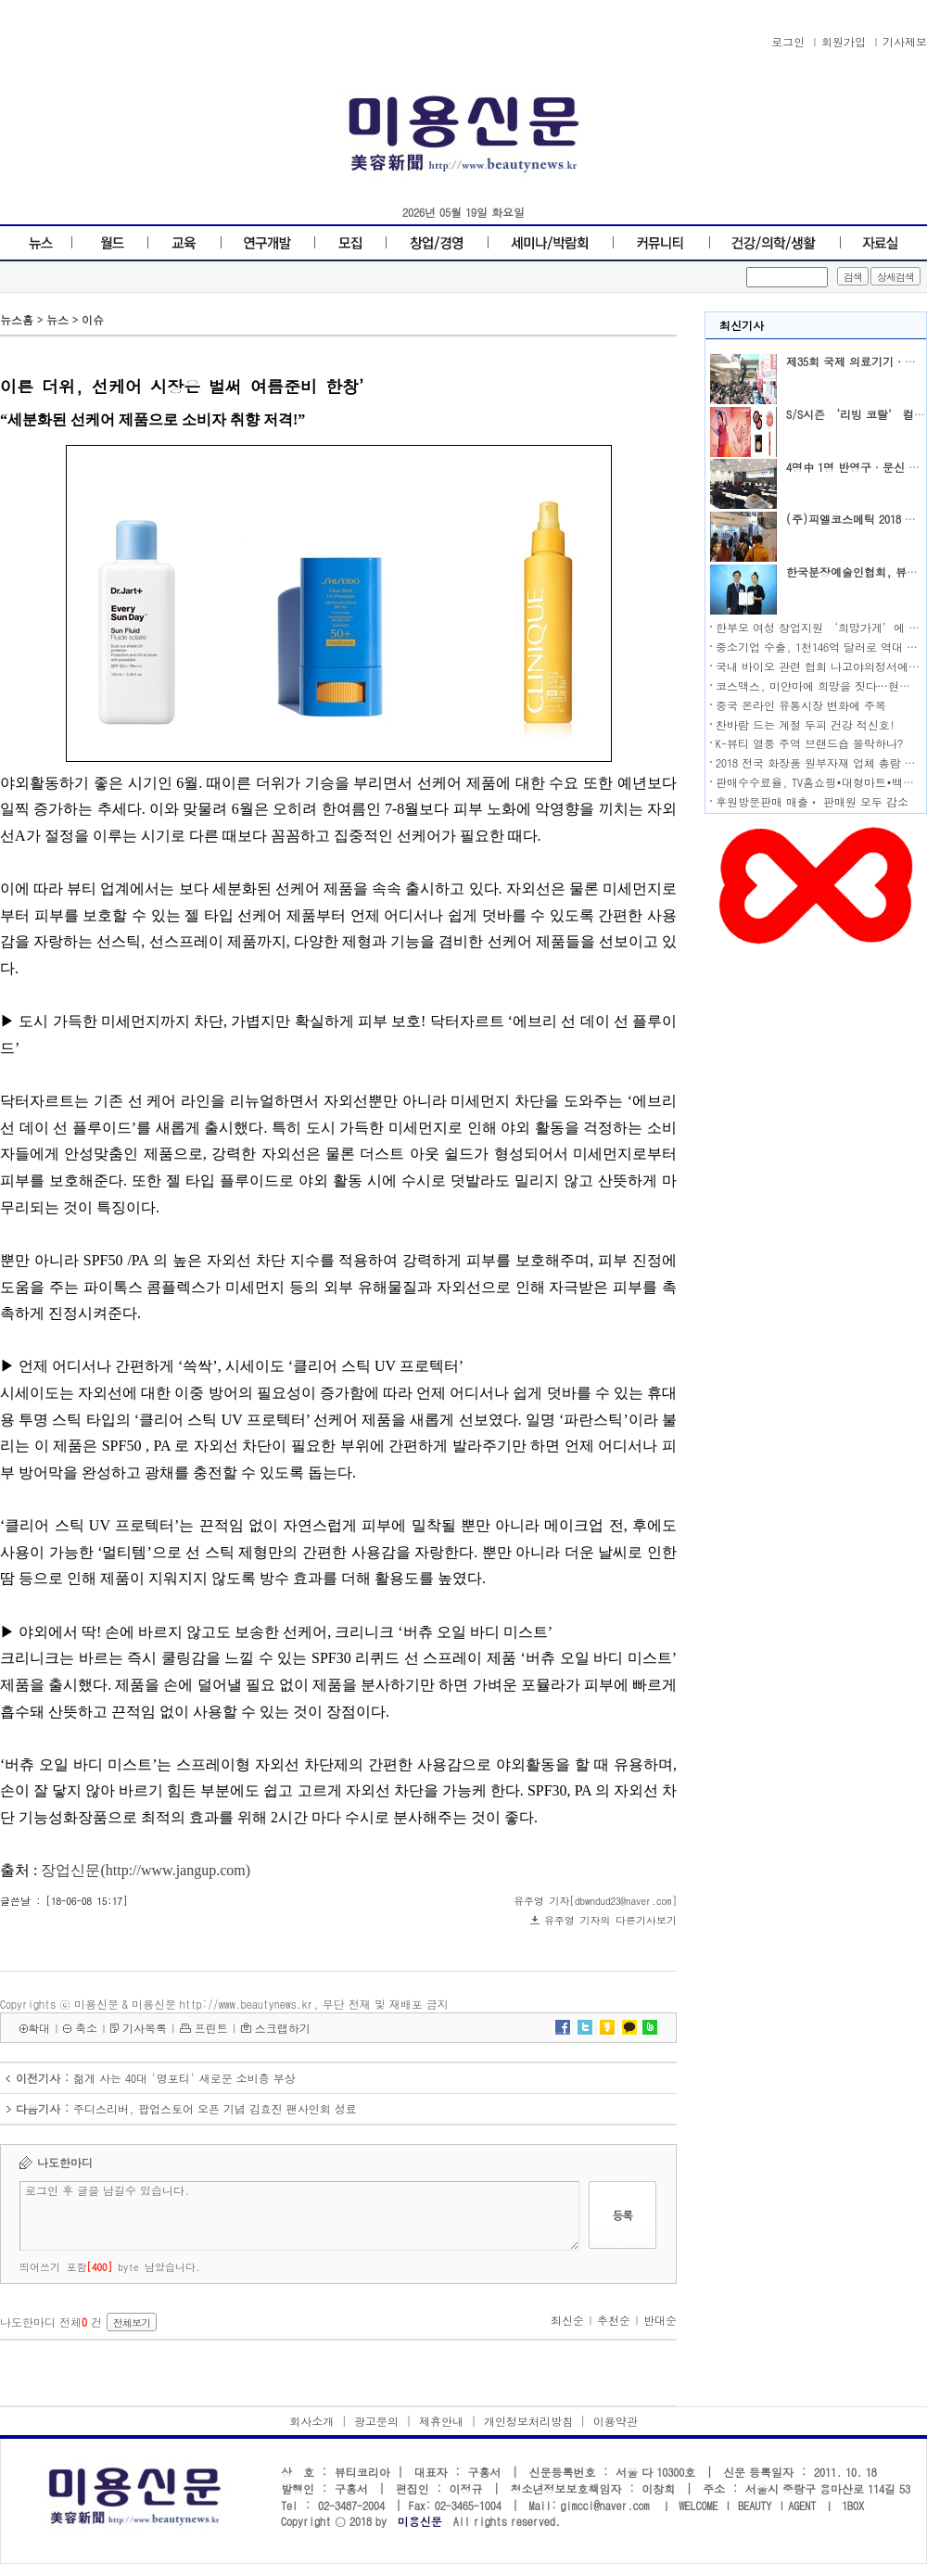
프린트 (211, 2028)
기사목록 (144, 2028)
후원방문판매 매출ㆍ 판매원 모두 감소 (812, 801)
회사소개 (311, 2421)
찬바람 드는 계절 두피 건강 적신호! (805, 724)
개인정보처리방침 (528, 2421)
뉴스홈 (16, 319)
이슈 (93, 319)
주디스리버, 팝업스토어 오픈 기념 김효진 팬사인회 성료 (215, 2108)
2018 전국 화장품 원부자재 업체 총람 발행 (821, 762)
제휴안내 (441, 2421)
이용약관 (615, 2421)
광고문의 (376, 2421)
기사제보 (905, 41)
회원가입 (843, 41)
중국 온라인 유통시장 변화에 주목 (801, 705)
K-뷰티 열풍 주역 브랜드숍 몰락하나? (809, 743)
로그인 (788, 41)
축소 (86, 2028)
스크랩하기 (283, 2028)
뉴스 (57, 319)
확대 (39, 2028)
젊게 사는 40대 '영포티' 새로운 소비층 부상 (184, 2078)
